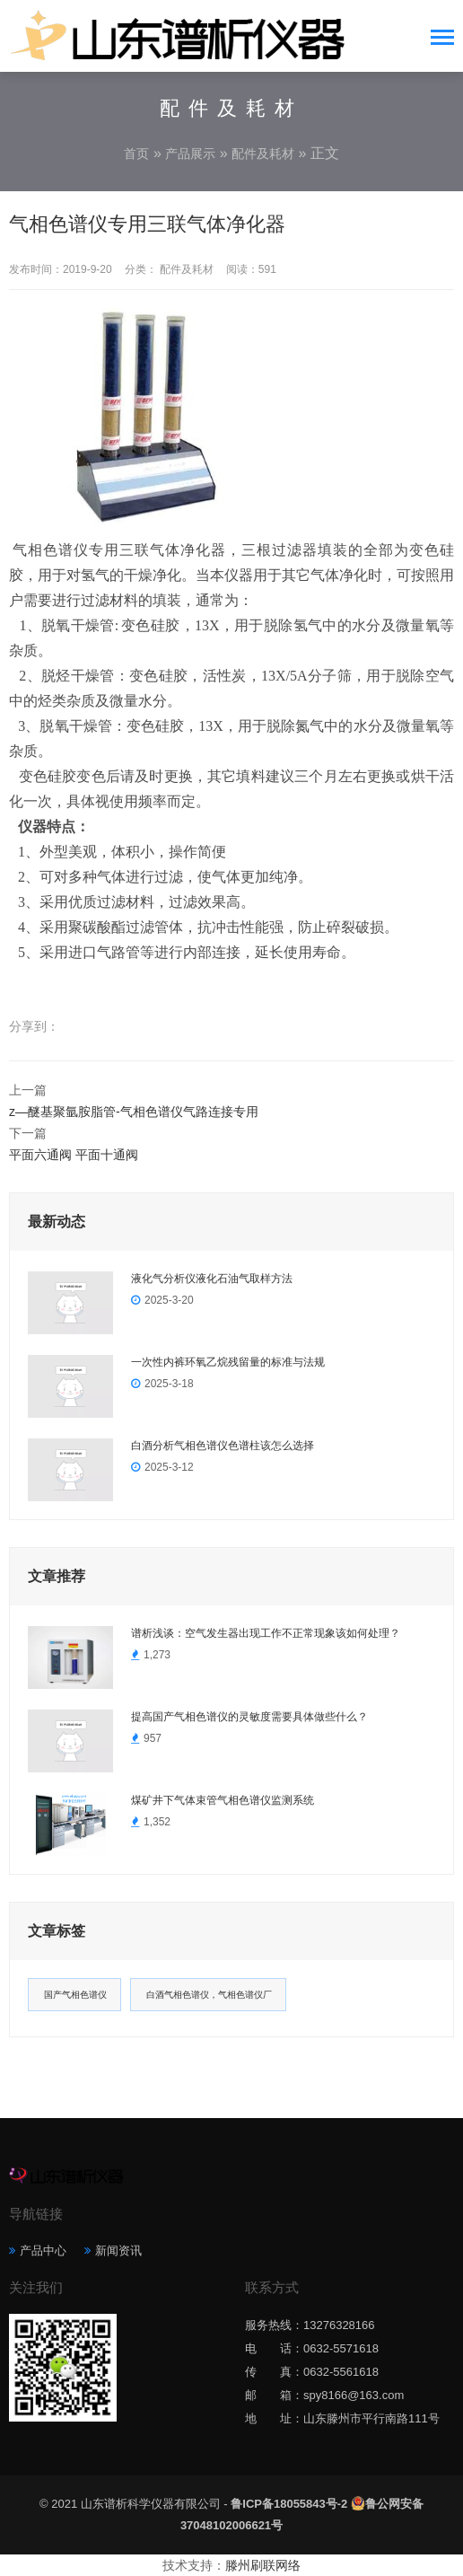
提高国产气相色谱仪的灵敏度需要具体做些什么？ (249, 1716)
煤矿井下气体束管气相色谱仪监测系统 (222, 1800)
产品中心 (43, 2250)
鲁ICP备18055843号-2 (289, 2503)
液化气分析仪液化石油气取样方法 (212, 1278)
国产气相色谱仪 (75, 1995)
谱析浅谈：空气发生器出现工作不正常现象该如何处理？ (265, 1633)
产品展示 (190, 153)
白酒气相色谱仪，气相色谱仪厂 (209, 1995)
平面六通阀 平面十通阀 (73, 1154)
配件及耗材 (263, 153)
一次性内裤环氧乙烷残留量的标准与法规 (228, 1362)
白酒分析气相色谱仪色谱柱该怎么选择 (222, 1445)
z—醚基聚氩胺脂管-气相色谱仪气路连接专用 (133, 1111)
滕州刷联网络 (263, 2565)
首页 (136, 153)
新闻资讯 (118, 2250)
